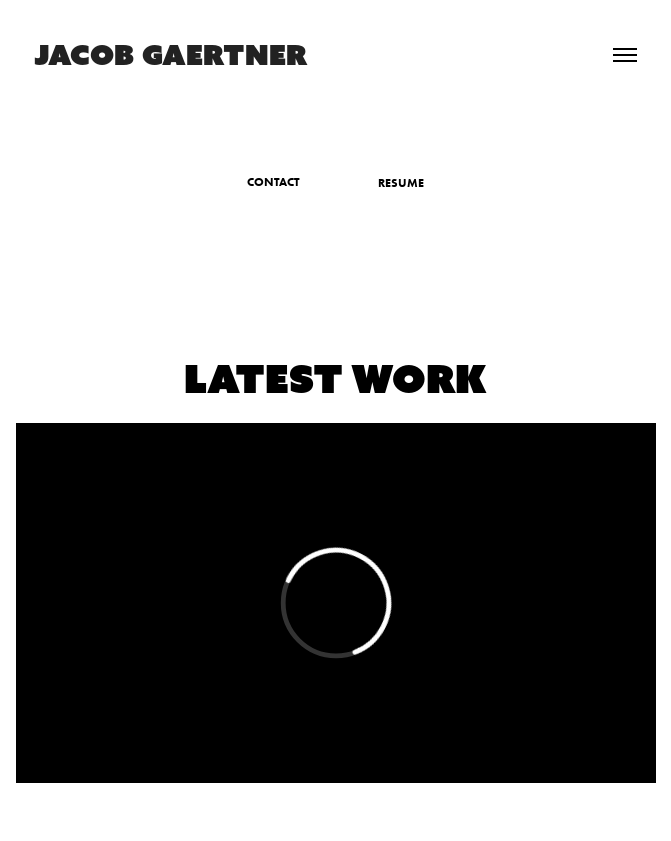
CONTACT (273, 181)
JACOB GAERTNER (170, 54)
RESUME (401, 182)
